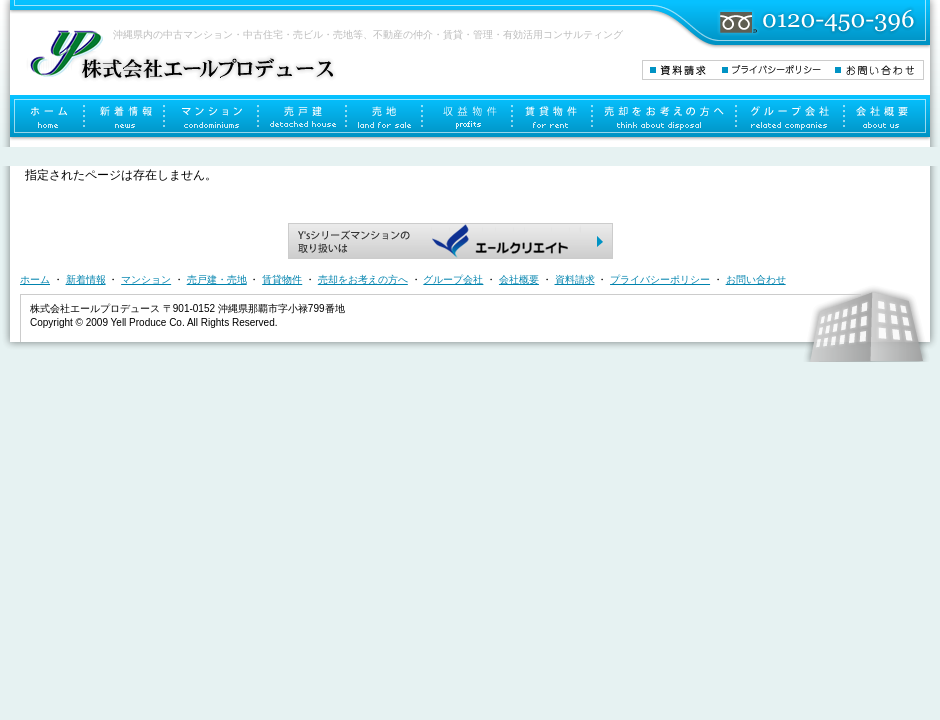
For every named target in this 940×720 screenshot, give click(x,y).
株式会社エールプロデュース (181, 54)
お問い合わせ (879, 70)
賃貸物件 (553, 118)
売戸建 (303, 118)
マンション (212, 118)
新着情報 (125, 118)
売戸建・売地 (217, 279)
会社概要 (887, 118)
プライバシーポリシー (777, 70)
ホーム (47, 118)
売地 (385, 118)
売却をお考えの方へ (665, 118)
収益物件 (468, 118)
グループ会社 (791, 118)
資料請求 (681, 70)
